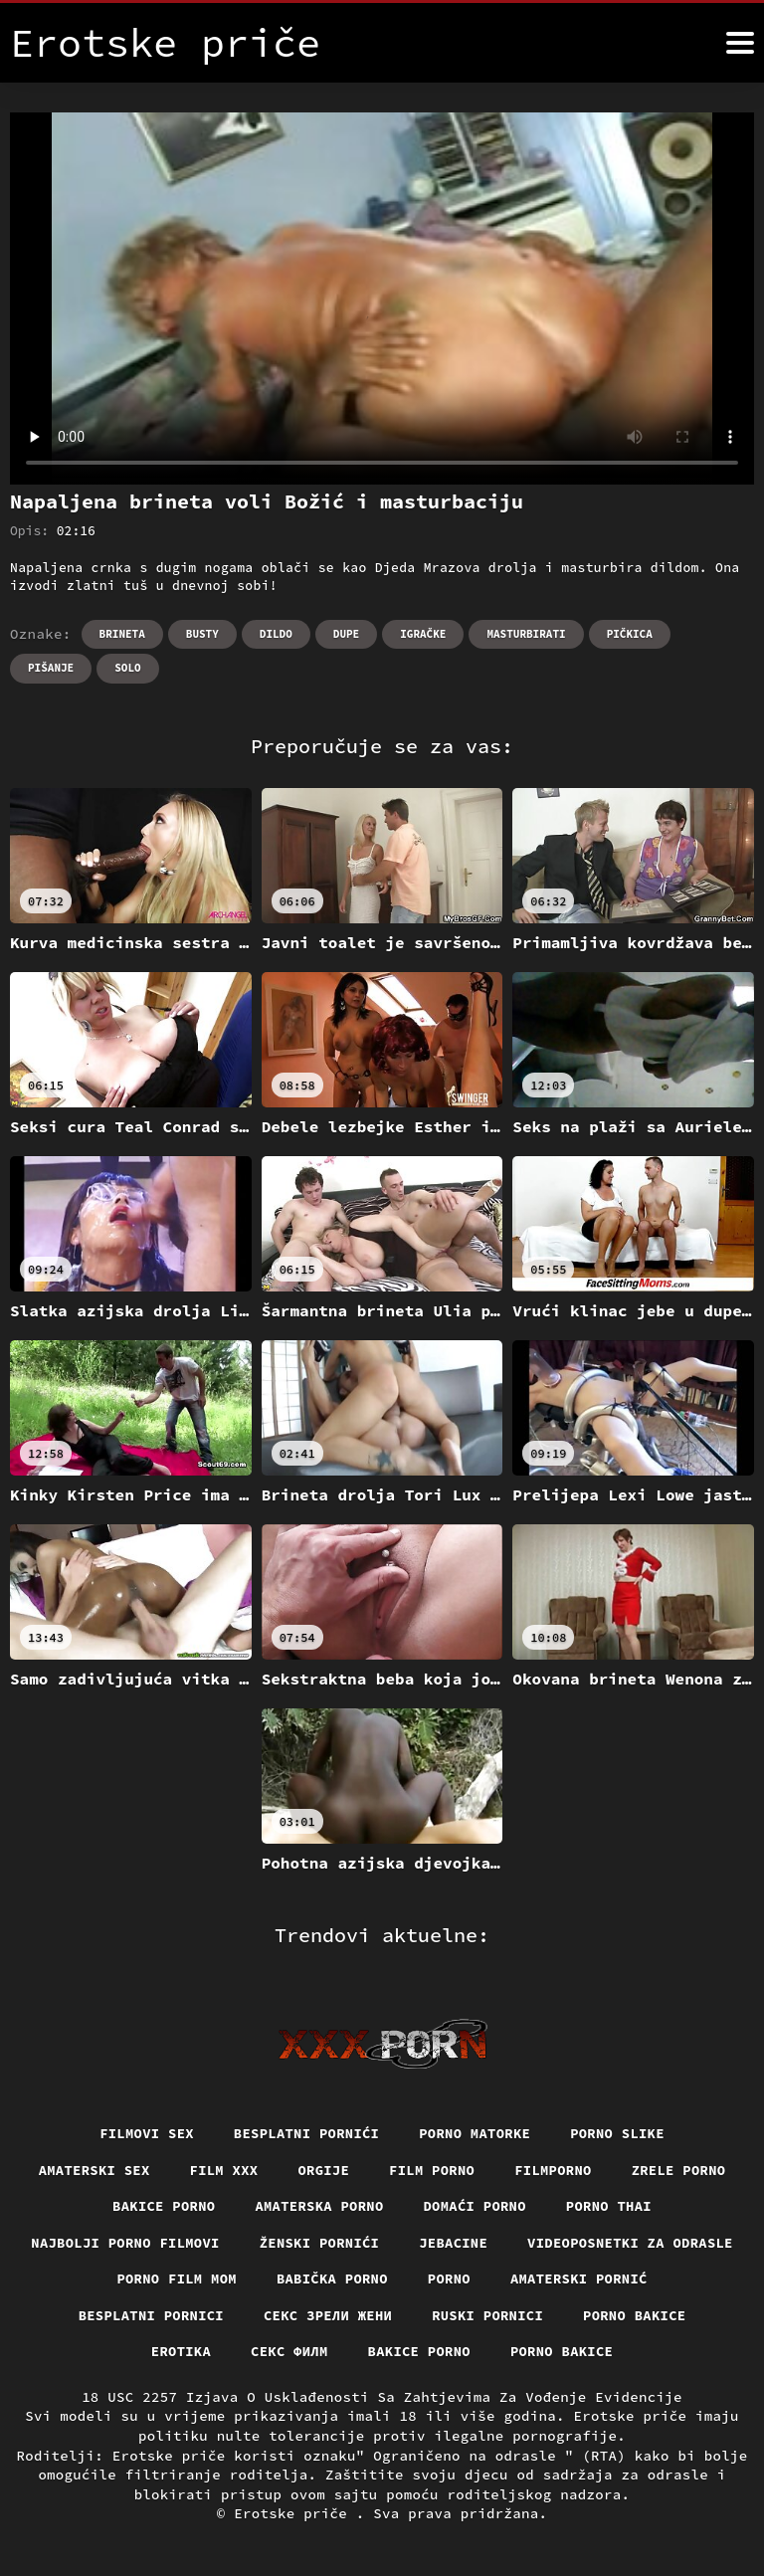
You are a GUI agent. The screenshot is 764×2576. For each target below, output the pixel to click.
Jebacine (579, 2244)
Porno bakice (129, 2353)
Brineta (122, 634)
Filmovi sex (144, 2133)
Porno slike (620, 2133)
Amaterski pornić (126, 2316)
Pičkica (630, 634)
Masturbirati (525, 634)
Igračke (423, 634)
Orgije (322, 2170)
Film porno (433, 2170)
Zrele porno (681, 2170)
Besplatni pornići (306, 2133)
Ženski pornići (443, 2244)
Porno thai (612, 2207)
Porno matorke (476, 2133)
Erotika (251, 2353)
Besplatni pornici (310, 2316)
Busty (202, 634)
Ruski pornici (650, 2316)
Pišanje (51, 668)
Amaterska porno (319, 2207)
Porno (663, 2279)
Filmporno (554, 2170)
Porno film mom (388, 2279)
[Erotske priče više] (740, 43)
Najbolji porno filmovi (247, 2244)
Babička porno (546, 2279)
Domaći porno (476, 2207)
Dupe (346, 634)
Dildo (276, 634)
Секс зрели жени (489, 2316)
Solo (127, 668)
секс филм (360, 2353)
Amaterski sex (91, 2170)
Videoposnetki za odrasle (183, 2279)
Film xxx (222, 2170)
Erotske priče (295, 2515)
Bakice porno (161, 2207)
